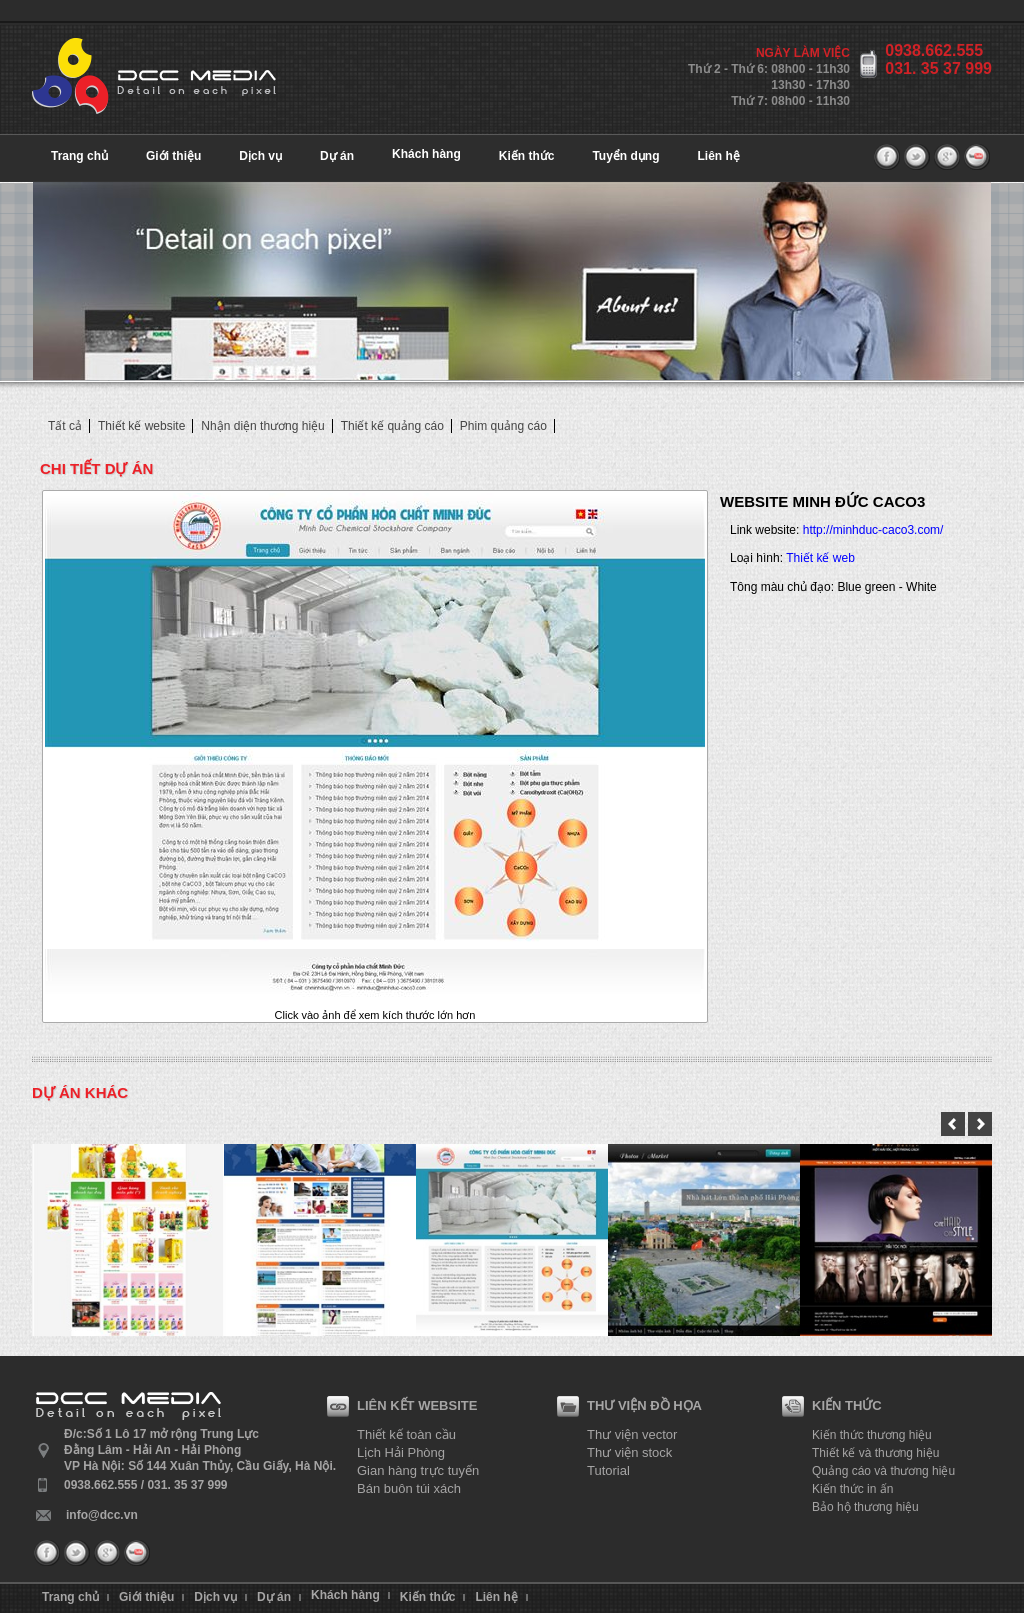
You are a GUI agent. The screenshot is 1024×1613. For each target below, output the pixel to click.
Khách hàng (426, 154)
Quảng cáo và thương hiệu (883, 1471)
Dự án (337, 156)
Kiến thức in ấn (852, 1489)
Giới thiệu (173, 156)
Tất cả (65, 426)
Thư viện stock (629, 1452)
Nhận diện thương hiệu (262, 426)
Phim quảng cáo (503, 426)
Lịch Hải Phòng (401, 1452)
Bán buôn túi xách (409, 1488)
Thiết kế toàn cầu (406, 1434)
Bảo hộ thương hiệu (865, 1507)
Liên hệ (719, 156)
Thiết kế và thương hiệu (875, 1453)
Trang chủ (79, 156)
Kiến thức (527, 156)
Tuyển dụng (625, 156)
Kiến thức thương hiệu (872, 1435)
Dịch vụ (260, 156)
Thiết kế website (141, 426)
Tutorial (608, 1470)
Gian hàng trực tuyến (418, 1470)
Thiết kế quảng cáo (392, 426)
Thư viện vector (632, 1434)
